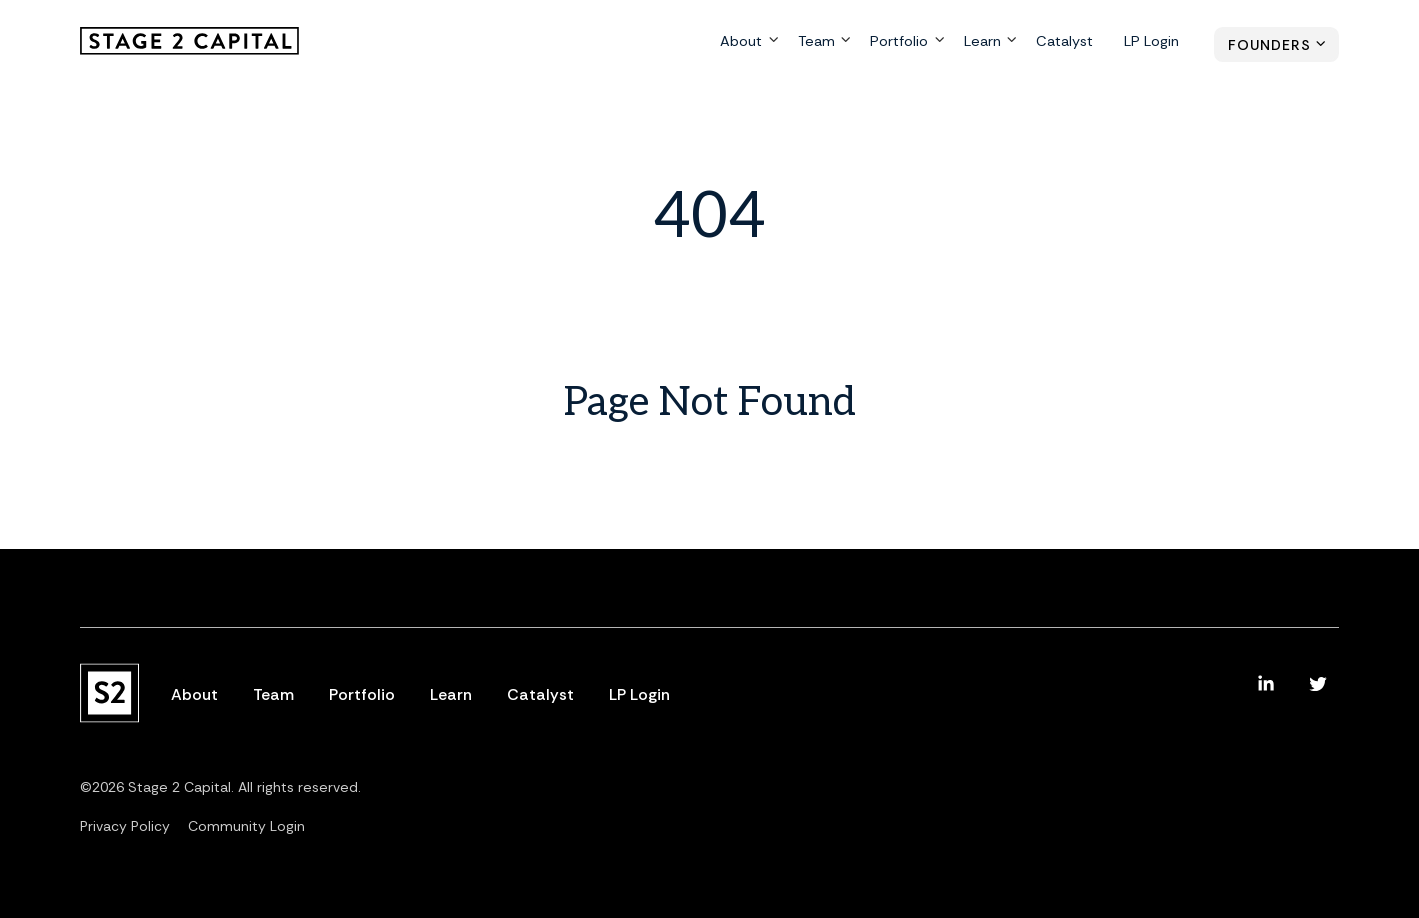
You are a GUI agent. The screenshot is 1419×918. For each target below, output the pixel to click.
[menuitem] (1266, 684)
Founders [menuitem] (1269, 45)
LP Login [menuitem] (1152, 42)
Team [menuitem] (819, 42)
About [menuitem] (744, 42)
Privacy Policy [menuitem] (125, 826)
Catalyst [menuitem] (1066, 42)
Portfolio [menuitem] (901, 42)
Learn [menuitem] (984, 42)
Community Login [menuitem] (246, 826)
